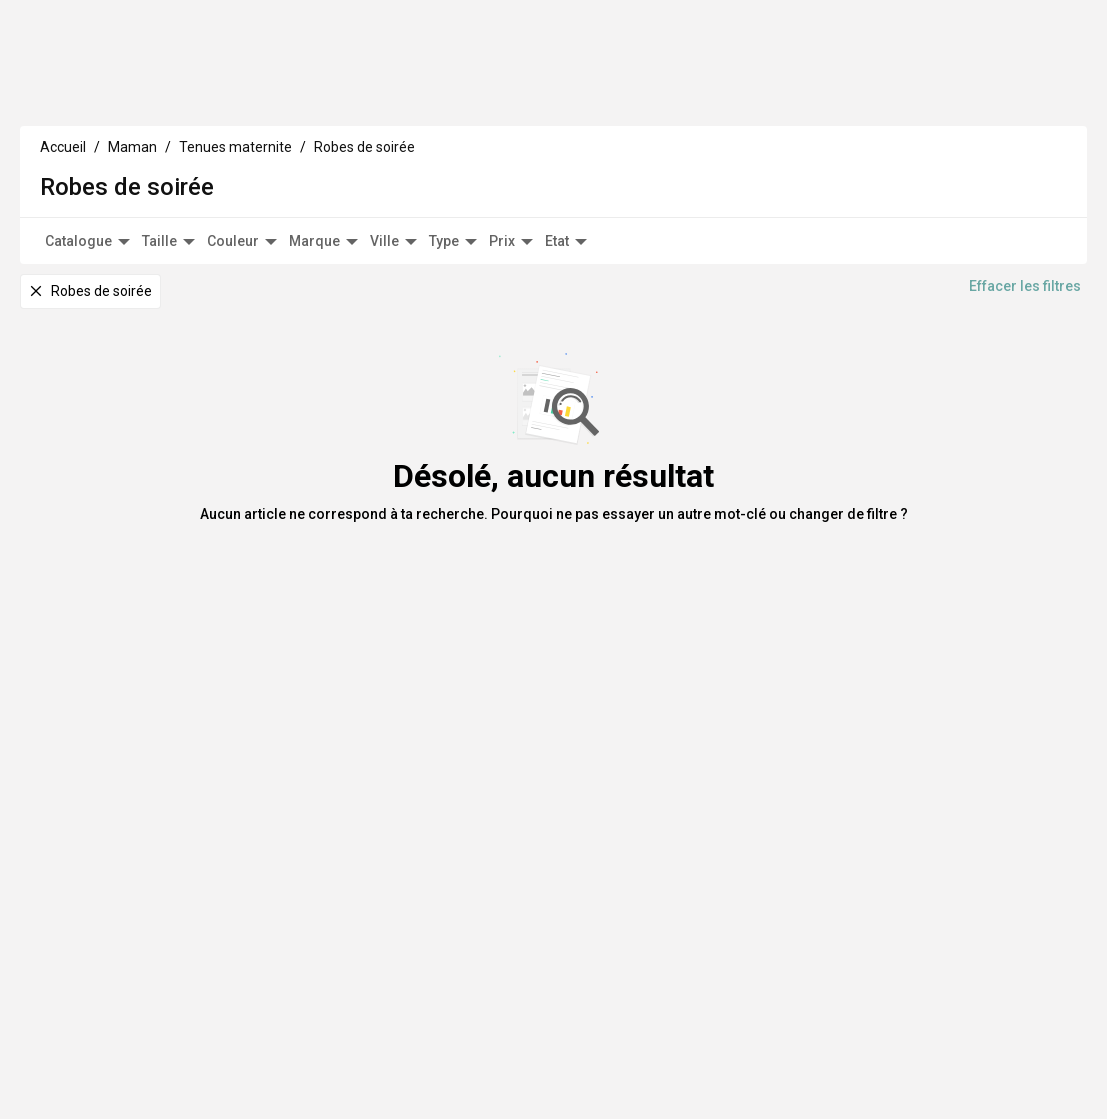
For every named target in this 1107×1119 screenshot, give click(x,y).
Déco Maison (357, 94)
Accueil (63, 168)
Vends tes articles (856, 34)
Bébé (34, 94)
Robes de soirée (364, 168)
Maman (182, 94)
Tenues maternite (235, 168)
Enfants (102, 94)
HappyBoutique (973, 34)
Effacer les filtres (1025, 308)
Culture (262, 94)
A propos (461, 94)
